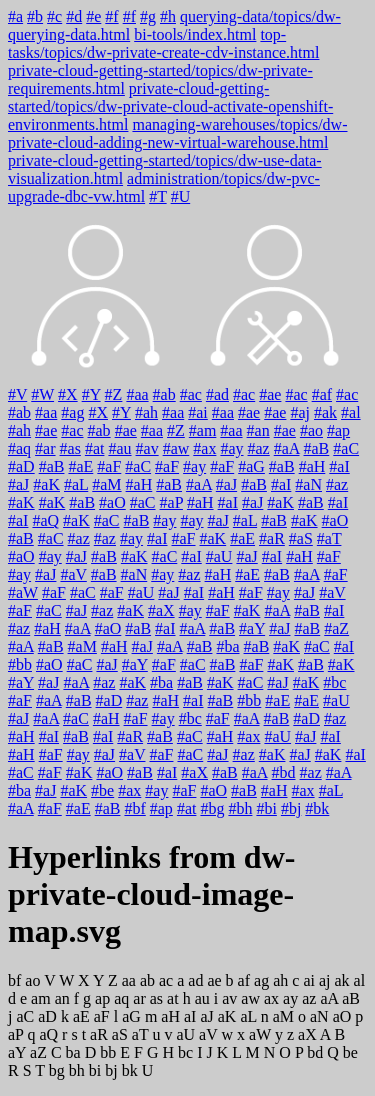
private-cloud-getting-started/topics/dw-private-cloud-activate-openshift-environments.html (170, 106)
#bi (266, 808)
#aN (308, 484)
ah (280, 980)
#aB (317, 448)
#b (35, 16)
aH (170, 1016)
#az (259, 448)
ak (341, 980)
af (244, 980)
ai (309, 980)
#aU (219, 556)
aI (190, 1016)
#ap (338, 430)
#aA (287, 448)
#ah (146, 412)
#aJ (18, 484)
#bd (284, 772)
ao (32, 980)
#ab (164, 394)
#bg (212, 808)
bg (57, 1070)
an (62, 998)
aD (47, 1016)
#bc (334, 682)
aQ (48, 1034)
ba (73, 1052)
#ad (217, 394)
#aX (161, 610)
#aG (251, 466)
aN (319, 1016)
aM (283, 1016)
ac (166, 980)
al (360, 980)
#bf (134, 808)
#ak (325, 412)
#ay (231, 448)
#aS (301, 538)
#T (157, 196)
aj (325, 980)
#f (111, 16)
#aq (19, 448)
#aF (109, 466)
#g (148, 16)
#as (70, 448)
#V (17, 394)
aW (260, 1034)
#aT (329, 538)
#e (93, 16)
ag (261, 980)
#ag (72, 412)
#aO (112, 502)
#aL (76, 484)
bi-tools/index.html (195, 34)
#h (168, 16)
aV (208, 1034)
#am (203, 430)
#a (15, 16)
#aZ (336, 628)
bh (77, 1070)
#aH (312, 466)
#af (322, 394)
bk (130, 1070)
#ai (198, 412)
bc (185, 1052)
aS (120, 1034)
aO (342, 1016)
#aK (46, 484)
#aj (300, 412)
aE (81, 1016)
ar (139, 998)
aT (140, 1034)
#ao (311, 430)
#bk (317, 808)
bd (315, 1052)
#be (102, 790)
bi (95, 1070)
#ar (45, 448)
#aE (80, 466)
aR (99, 1034)
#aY (252, 628)
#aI (339, 466)
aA (329, 998)
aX (307, 1034)
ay (290, 998)
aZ (38, 1052)
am (41, 998)
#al (351, 412)
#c (54, 16)
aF (102, 1016)
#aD (21, 466)
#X (68, 394)
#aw (176, 448)
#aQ (45, 520)
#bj (291, 808)
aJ (206, 1016)
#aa (137, 394)
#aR (272, 538)
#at (95, 448)
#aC (346, 448)
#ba (227, 646)
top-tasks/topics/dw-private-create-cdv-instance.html (163, 43)
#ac (191, 394)
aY (17, 1052)
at (173, 998)
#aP (171, 502)
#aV (73, 574)
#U (181, 196)
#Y (91, 394)
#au (119, 448)
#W (42, 394)
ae (214, 980)
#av (147, 448)
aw (250, 998)
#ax (204, 448)
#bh (240, 808)
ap (102, 998)
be (350, 1052)
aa (129, 980)
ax (271, 998)
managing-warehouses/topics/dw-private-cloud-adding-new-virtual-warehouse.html (178, 133)
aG (131, 1016)
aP (15, 1034)
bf (14, 980)
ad (195, 980)
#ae (270, 394)
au (202, 998)
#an (258, 430)
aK (227, 1016)
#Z (114, 394)
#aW (23, 592)
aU (185, 1034)
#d (74, 16)
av (229, 998)
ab (147, 980)
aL (248, 1016)
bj (111, 1070)
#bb (20, 664)
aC (25, 1016)
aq (121, 998)
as (156, 998)
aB (351, 998)
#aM (106, 484)
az (309, 998)
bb (108, 1052)
